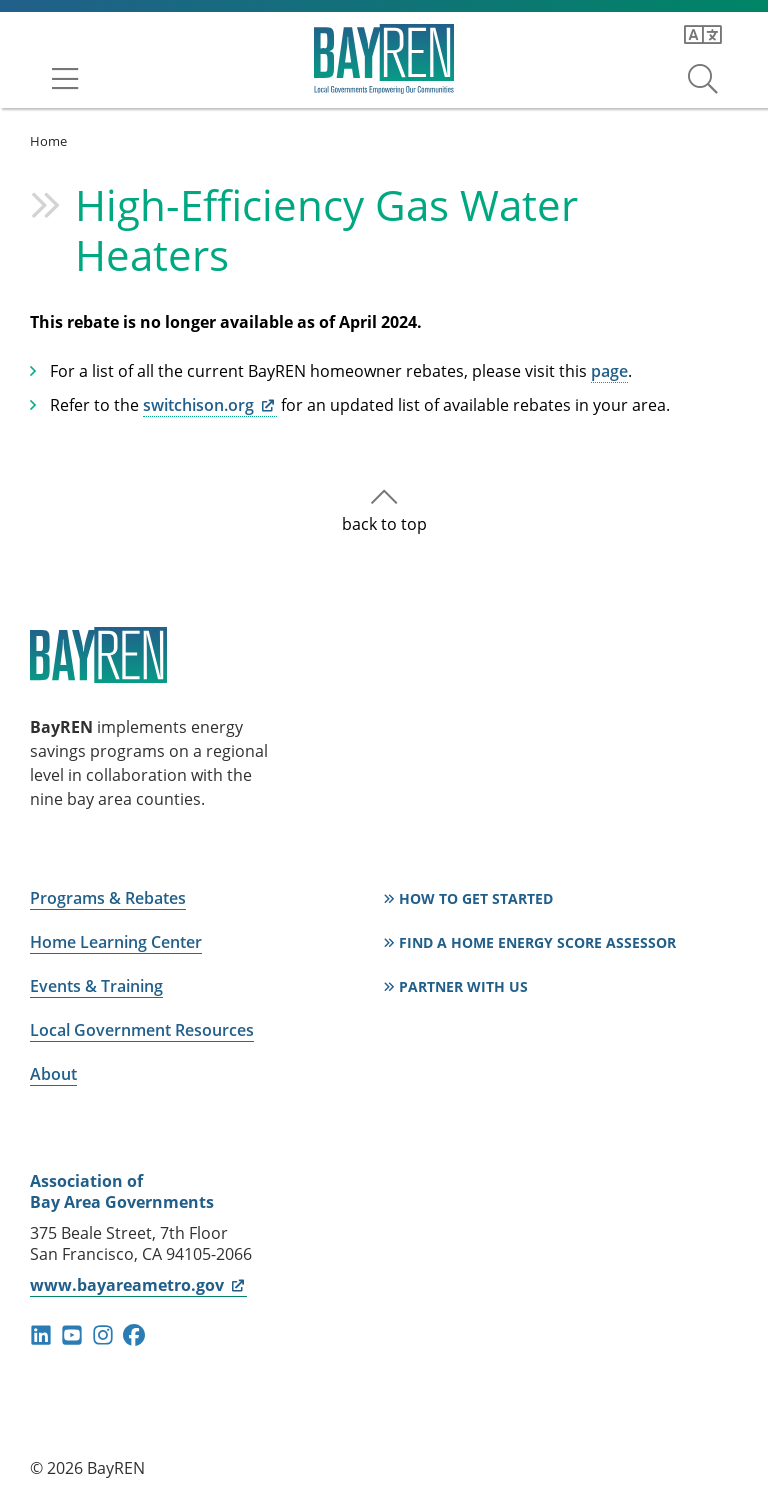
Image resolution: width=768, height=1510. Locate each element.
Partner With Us (463, 986)
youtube (72, 1335)
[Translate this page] (703, 35)
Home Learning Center (116, 942)
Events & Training (96, 986)
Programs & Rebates (108, 898)
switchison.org (210, 405)
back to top (384, 524)
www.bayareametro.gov (138, 1285)
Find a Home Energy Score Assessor (537, 942)
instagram (103, 1335)
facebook (134, 1335)
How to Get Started (476, 898)
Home (48, 141)
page (609, 371)
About (53, 1074)
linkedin (41, 1335)
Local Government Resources (142, 1030)
